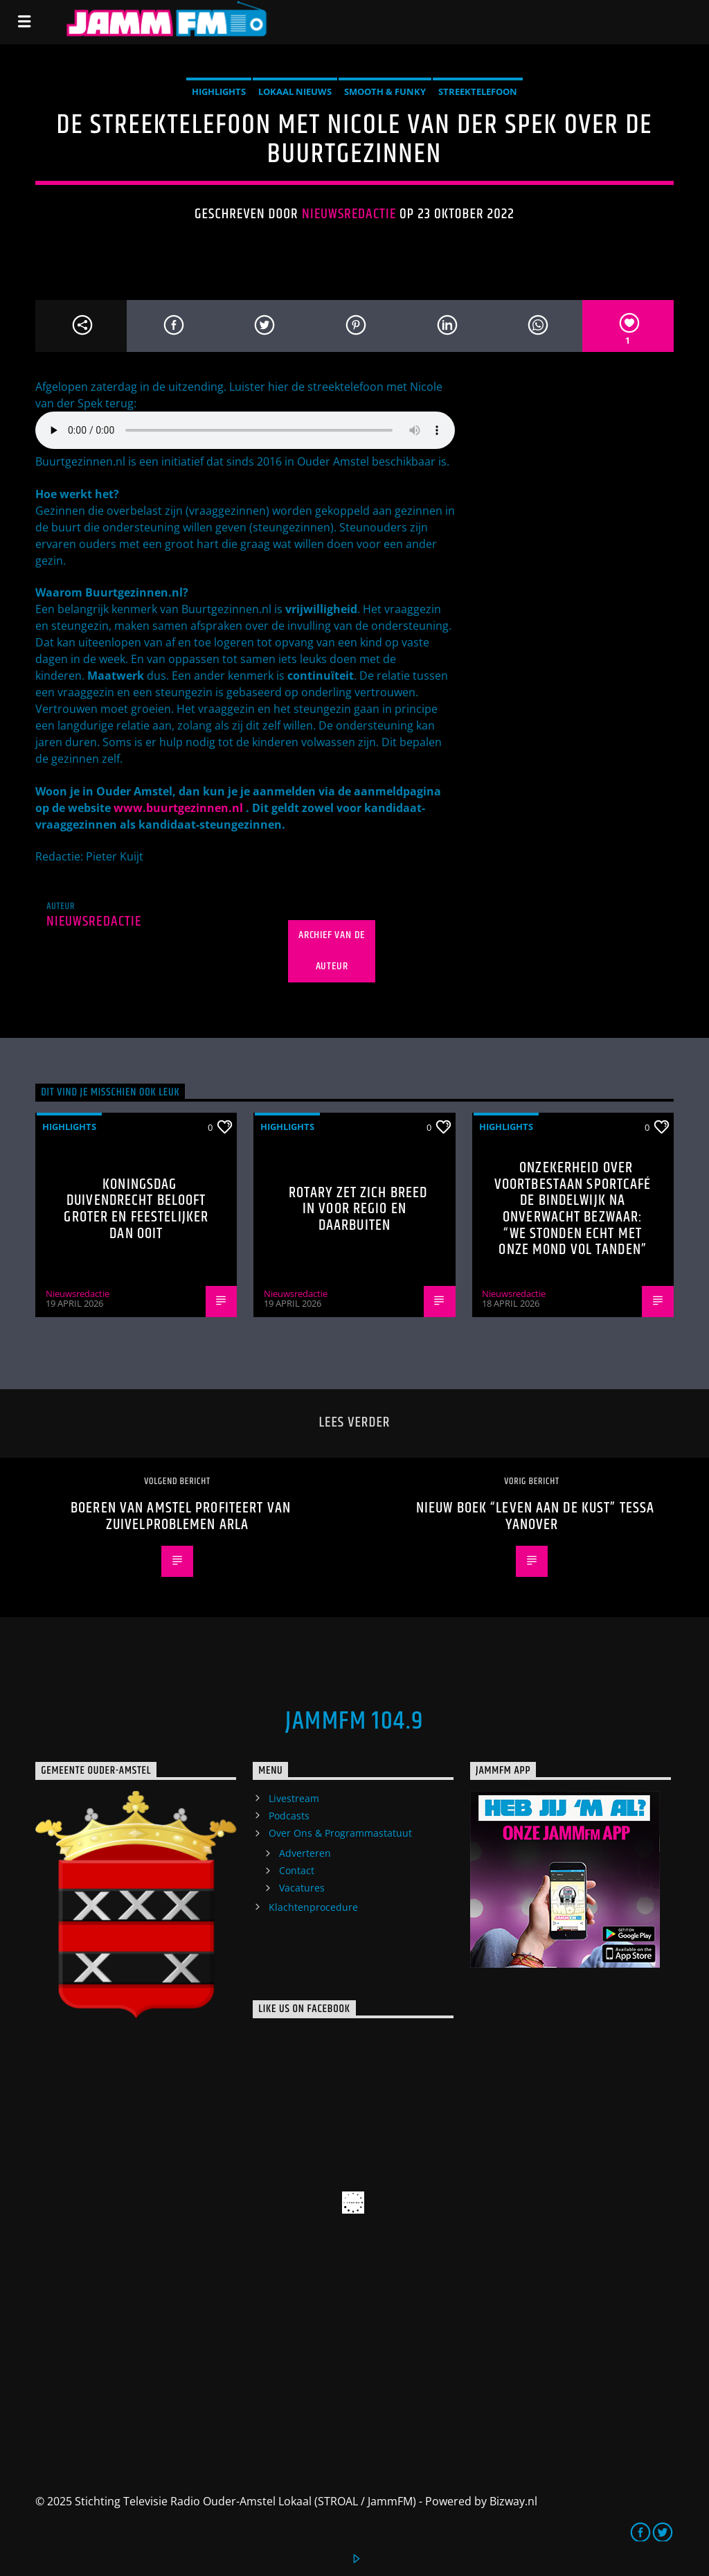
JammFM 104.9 (354, 1721)
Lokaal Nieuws (295, 91)
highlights (219, 91)
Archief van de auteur (331, 950)
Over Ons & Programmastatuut (340, 1833)
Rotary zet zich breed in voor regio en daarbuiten (358, 1209)
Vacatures (302, 1887)
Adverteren (305, 1853)
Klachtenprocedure (313, 1907)
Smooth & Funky (385, 91)
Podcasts (289, 1815)
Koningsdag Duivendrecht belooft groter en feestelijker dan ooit (136, 1209)
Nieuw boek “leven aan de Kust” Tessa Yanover (535, 1516)
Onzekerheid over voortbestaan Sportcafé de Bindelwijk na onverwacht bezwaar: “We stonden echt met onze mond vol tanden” (573, 1209)
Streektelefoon (477, 91)
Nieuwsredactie (349, 214)
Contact (296, 1870)
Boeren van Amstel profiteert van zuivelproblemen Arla (181, 1516)
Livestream (294, 1798)
